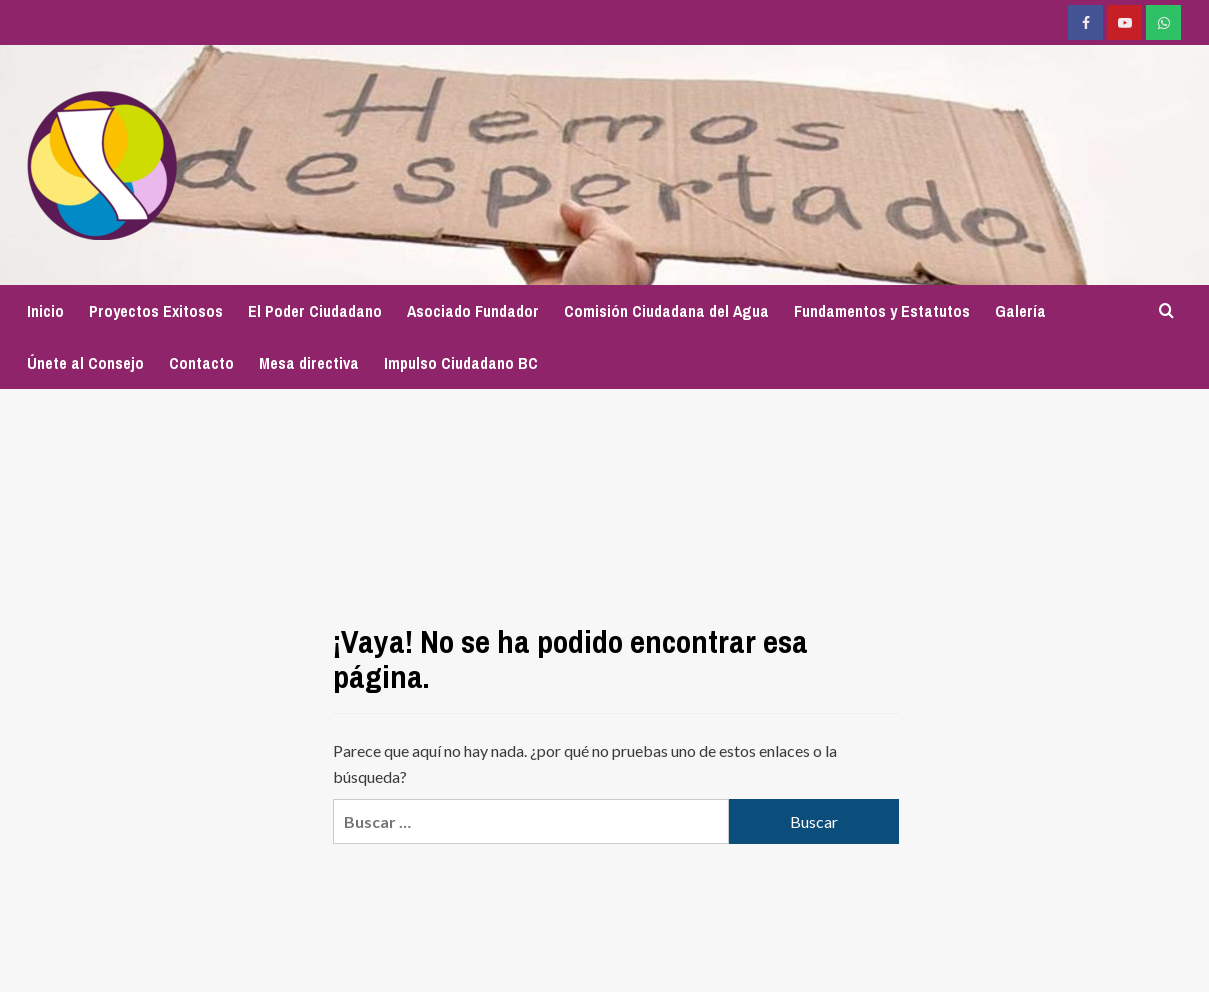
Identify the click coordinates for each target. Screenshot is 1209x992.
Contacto (201, 363)
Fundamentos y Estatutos (882, 311)
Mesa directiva (309, 363)
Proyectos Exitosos (156, 311)
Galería (1020, 311)
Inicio (45, 311)
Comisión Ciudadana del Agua (666, 311)
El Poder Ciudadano (315, 311)
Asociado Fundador (473, 311)
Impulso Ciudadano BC (461, 363)
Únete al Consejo (85, 363)
